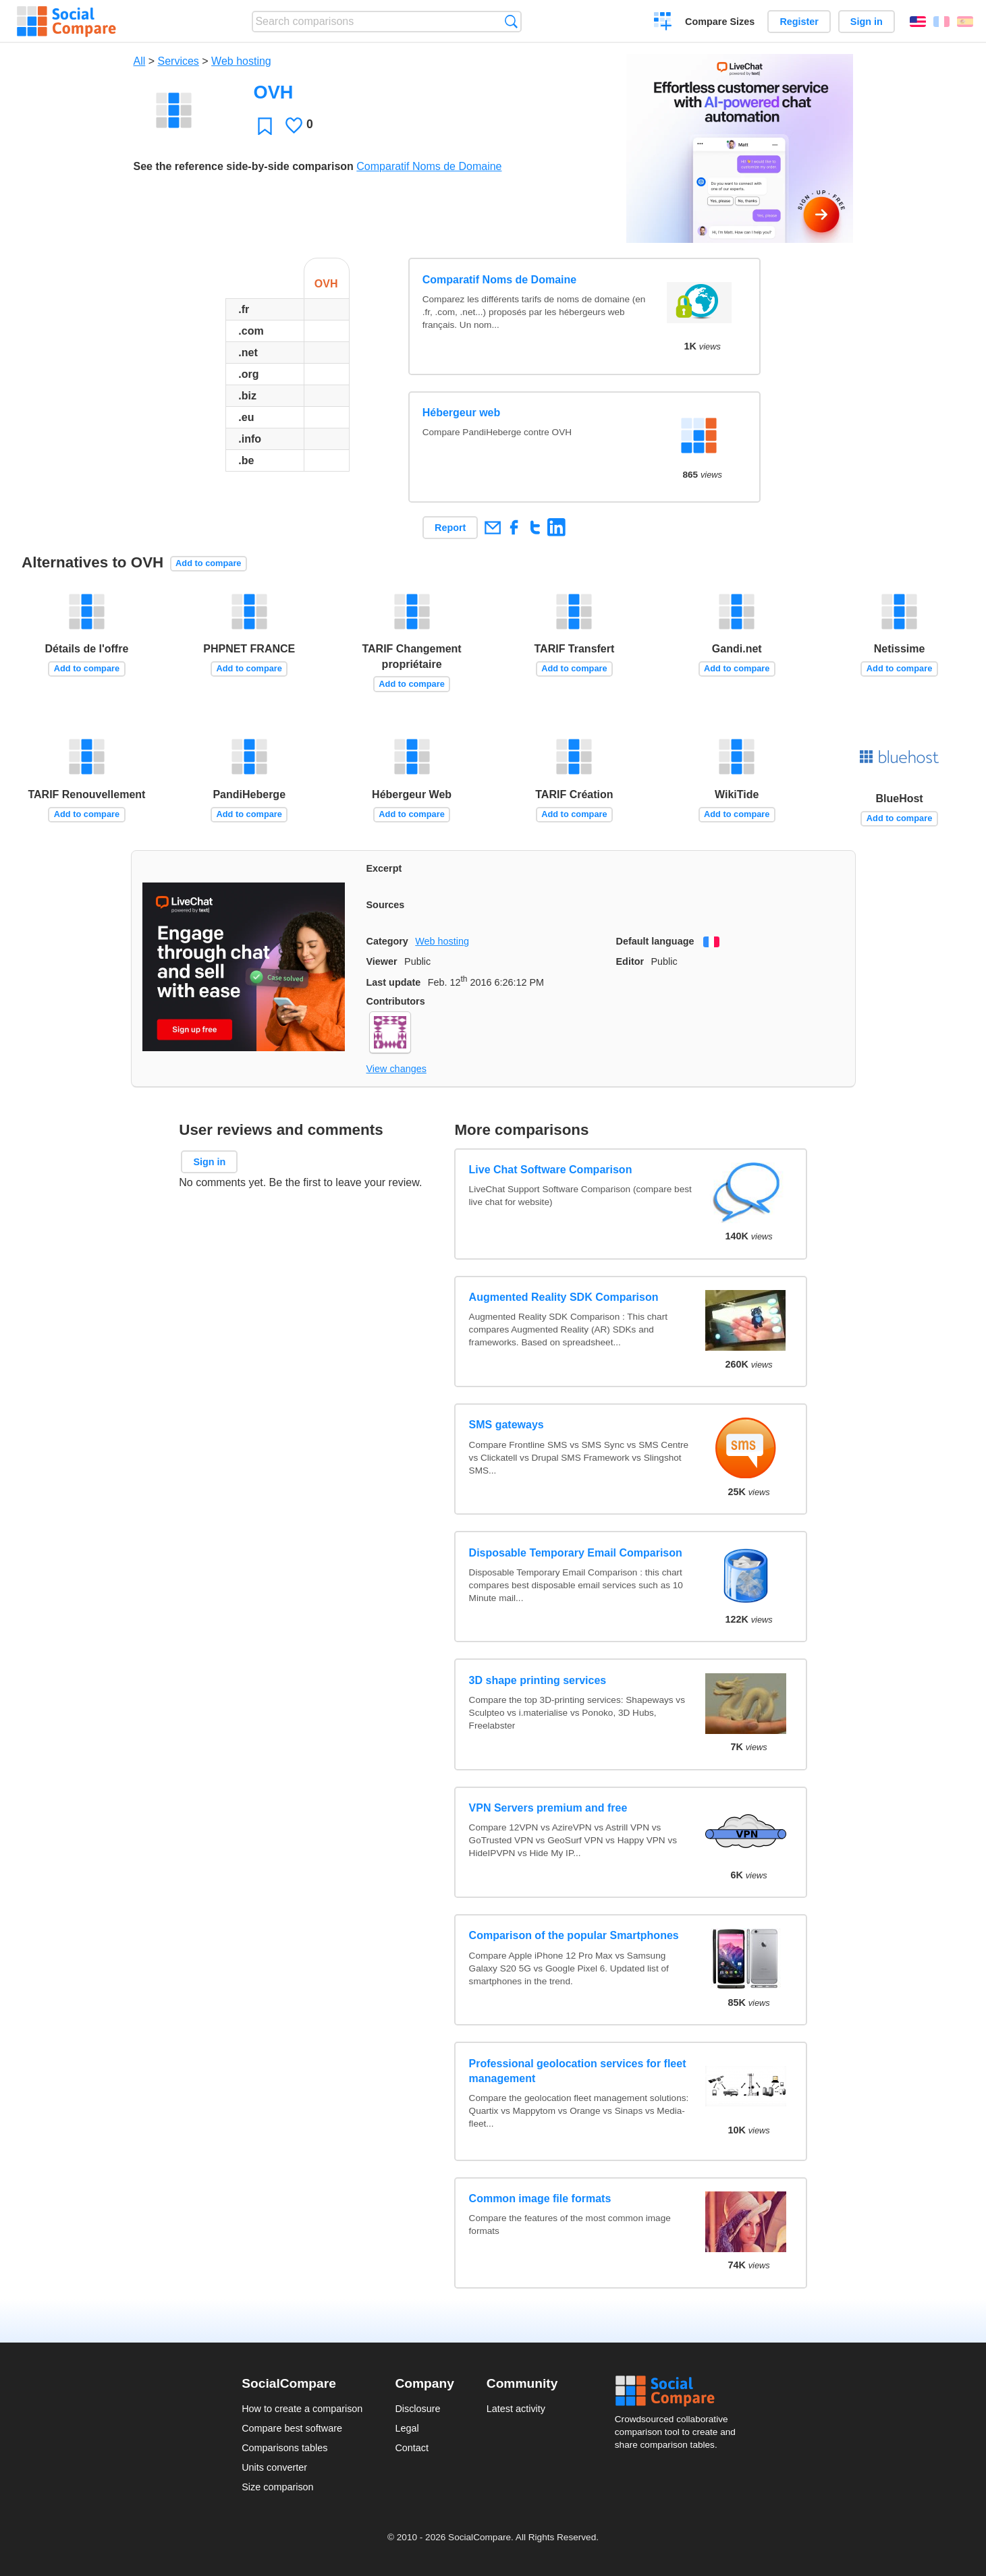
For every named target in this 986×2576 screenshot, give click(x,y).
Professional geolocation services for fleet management (577, 2071)
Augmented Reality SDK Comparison (564, 1297)
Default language (655, 941)
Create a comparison (663, 23)
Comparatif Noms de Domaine (428, 166)
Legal (406, 2428)
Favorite (265, 126)
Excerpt (384, 868)
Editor (630, 961)
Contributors (395, 1001)
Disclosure (417, 2408)
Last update (393, 982)
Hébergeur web (461, 412)
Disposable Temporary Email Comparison (575, 1553)
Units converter (274, 2467)
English (918, 21)
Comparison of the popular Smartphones (574, 1935)
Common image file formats (540, 2198)
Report (450, 527)
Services (178, 61)
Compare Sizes (720, 21)
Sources (385, 904)
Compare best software (292, 2428)
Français (941, 21)
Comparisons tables (284, 2447)
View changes (396, 1068)
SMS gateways (506, 1424)
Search (511, 21)
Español (965, 21)
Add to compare (208, 563)
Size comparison (277, 2487)
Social (679, 2391)
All (140, 61)
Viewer (382, 961)
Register (799, 21)
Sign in (866, 21)
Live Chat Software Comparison (550, 1169)
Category (387, 941)
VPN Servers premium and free (548, 1808)
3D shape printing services (538, 1680)
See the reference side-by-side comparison (244, 166)
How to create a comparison (302, 2408)
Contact (412, 2447)
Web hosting (241, 61)
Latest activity (516, 2408)
